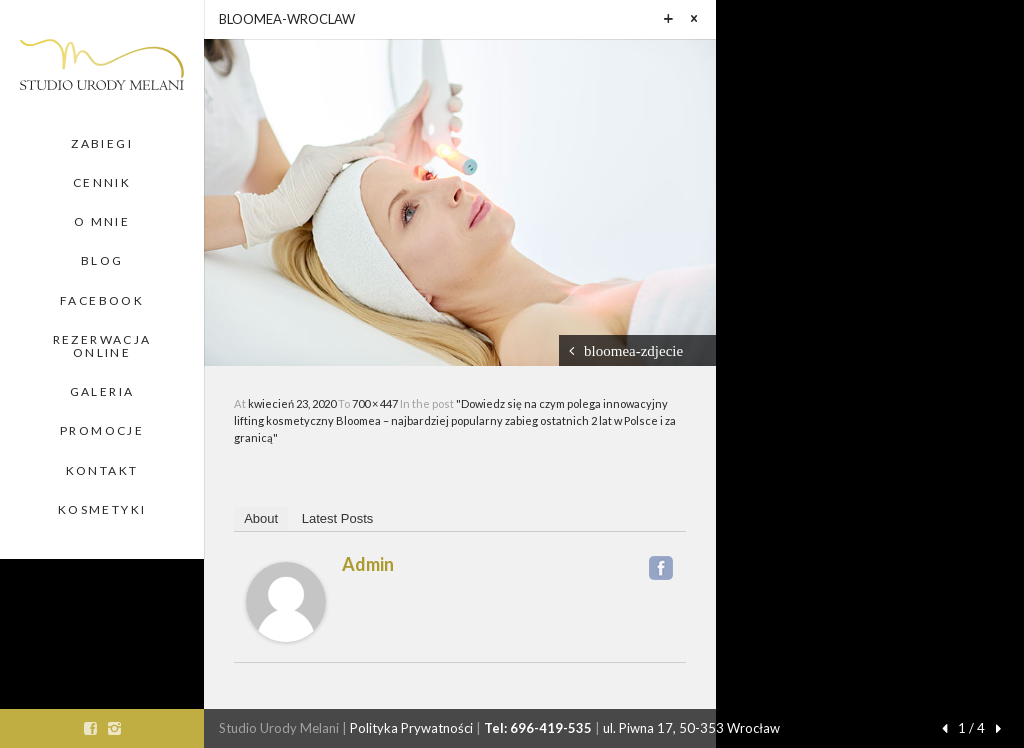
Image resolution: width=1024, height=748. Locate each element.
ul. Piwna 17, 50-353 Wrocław (691, 728)
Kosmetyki (102, 509)
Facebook (102, 300)
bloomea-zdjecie (633, 350)
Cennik (102, 182)
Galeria (102, 391)
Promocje (102, 430)
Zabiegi (102, 143)
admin (368, 564)
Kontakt (102, 470)
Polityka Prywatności (411, 728)
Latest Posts (338, 518)
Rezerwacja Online (102, 346)
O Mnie (102, 221)
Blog (102, 260)
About (261, 518)
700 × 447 (376, 403)
